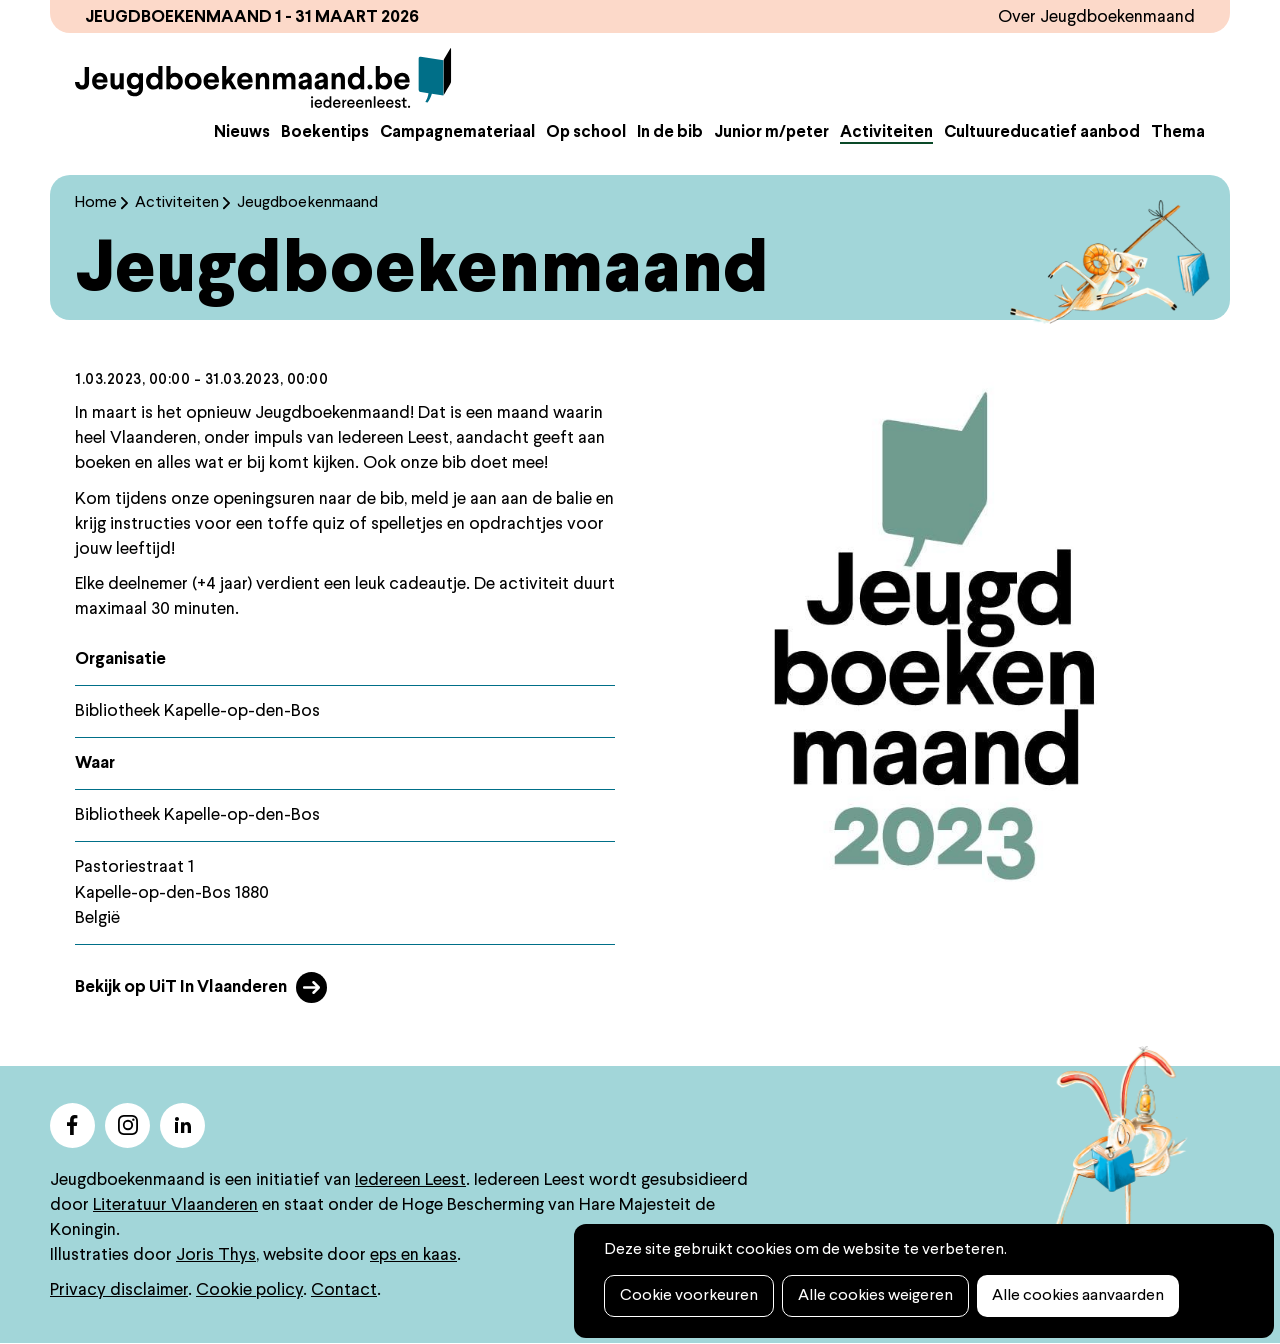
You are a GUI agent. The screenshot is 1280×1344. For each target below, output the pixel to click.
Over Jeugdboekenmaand (1096, 17)
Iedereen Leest (410, 1180)
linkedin (182, 1125)
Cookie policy (249, 1290)
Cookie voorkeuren (689, 1296)
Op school (586, 133)
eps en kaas (413, 1255)
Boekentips (325, 133)
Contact (344, 1290)
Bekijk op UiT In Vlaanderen (181, 987)
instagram (127, 1125)
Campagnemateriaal (457, 133)
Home (96, 203)
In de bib (670, 133)
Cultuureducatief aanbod (1042, 133)
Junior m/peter (771, 133)
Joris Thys (216, 1255)
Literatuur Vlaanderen (175, 1205)
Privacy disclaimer (119, 1290)
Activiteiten (886, 133)
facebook (72, 1125)
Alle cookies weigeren (875, 1296)
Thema (1178, 133)
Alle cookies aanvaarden (1078, 1296)
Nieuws (242, 133)
